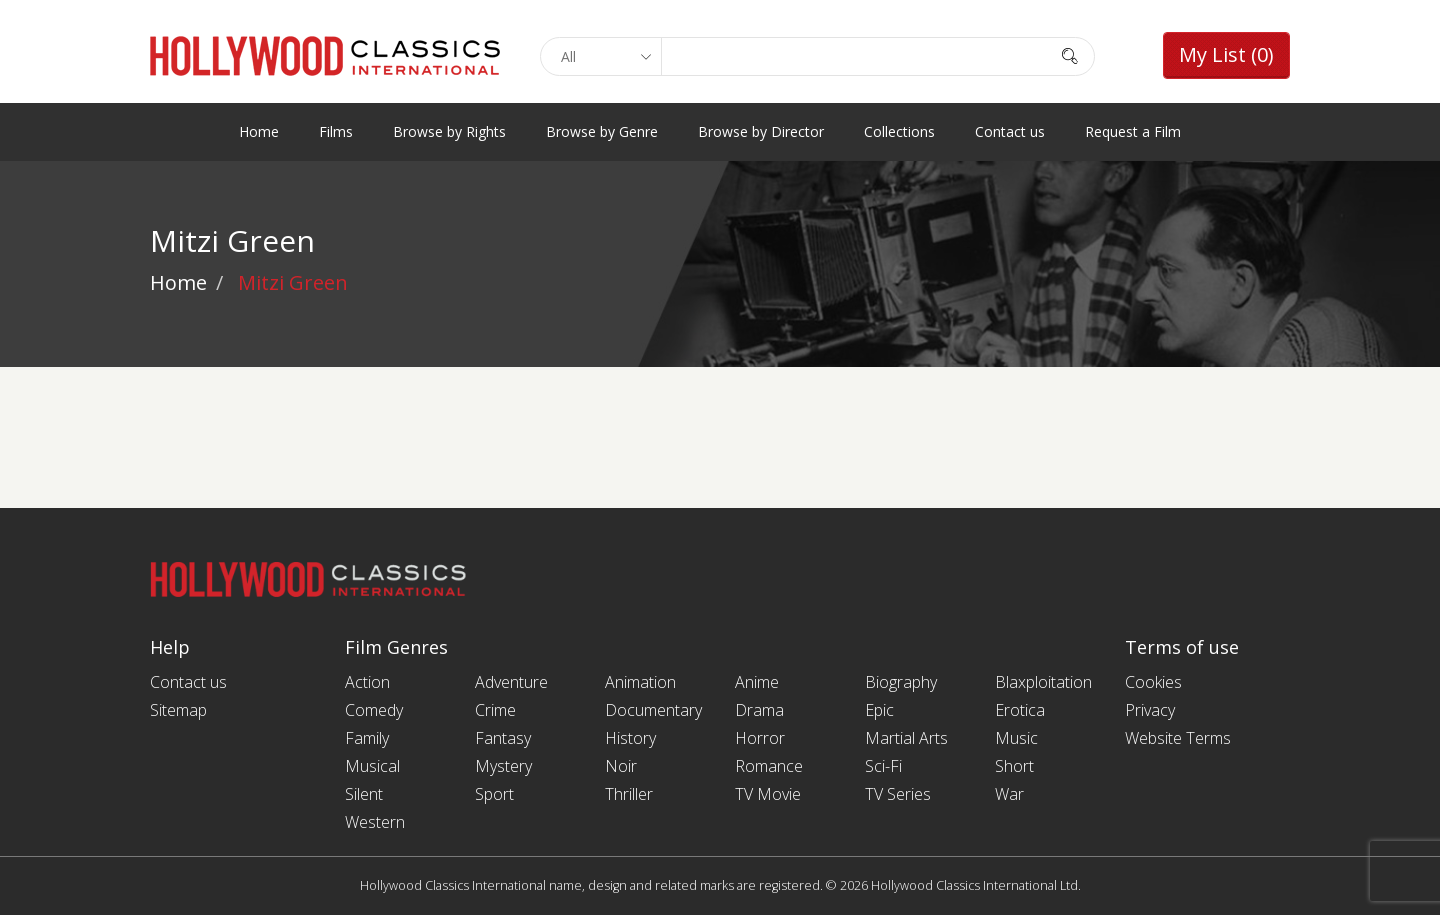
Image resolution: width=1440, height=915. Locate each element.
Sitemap (178, 710)
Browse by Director (761, 131)
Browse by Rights (449, 131)
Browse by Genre (602, 131)
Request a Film (1133, 131)
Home (259, 131)
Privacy (1150, 710)
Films (336, 131)
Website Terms (1178, 738)
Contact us (1010, 131)
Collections (899, 131)
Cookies (1153, 682)
